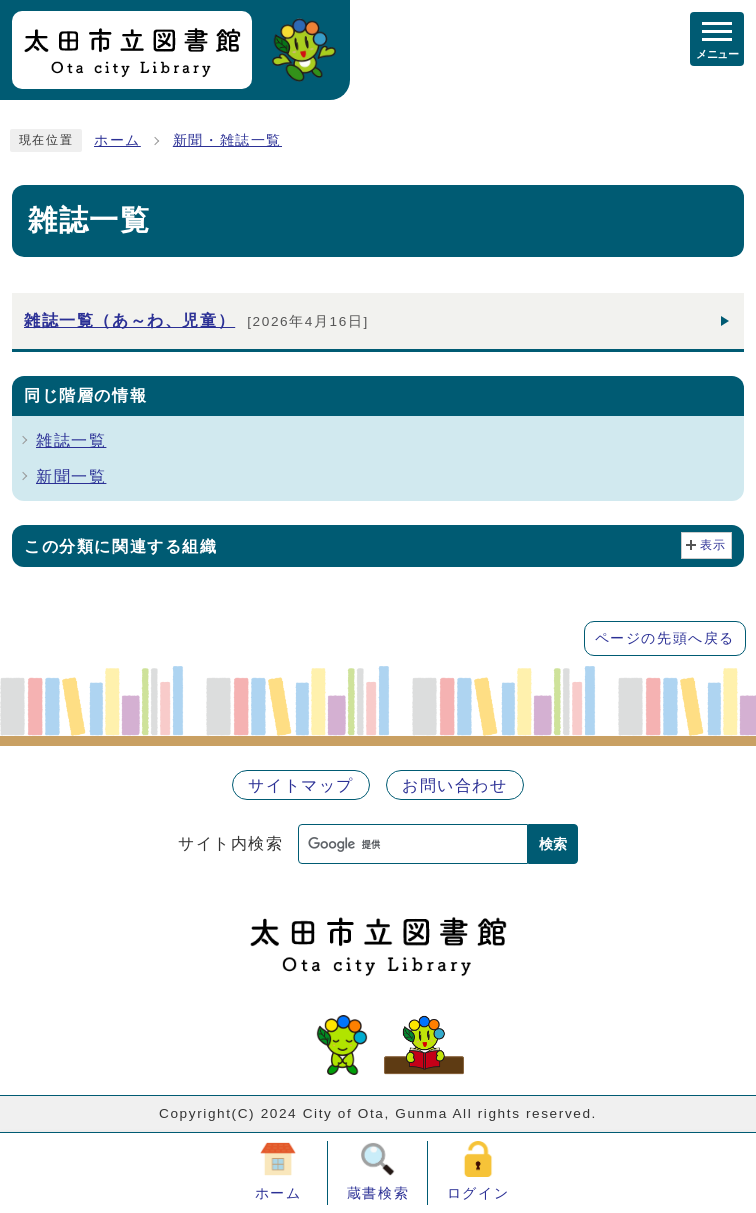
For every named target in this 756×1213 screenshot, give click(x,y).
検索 (553, 844)
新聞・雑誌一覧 (227, 140)
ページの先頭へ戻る (665, 638)
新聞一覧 (71, 476)
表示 (713, 545)
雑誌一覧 (71, 440)
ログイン (478, 1193)
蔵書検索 (378, 1193)
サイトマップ (301, 785)
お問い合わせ (455, 785)
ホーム (117, 140)
